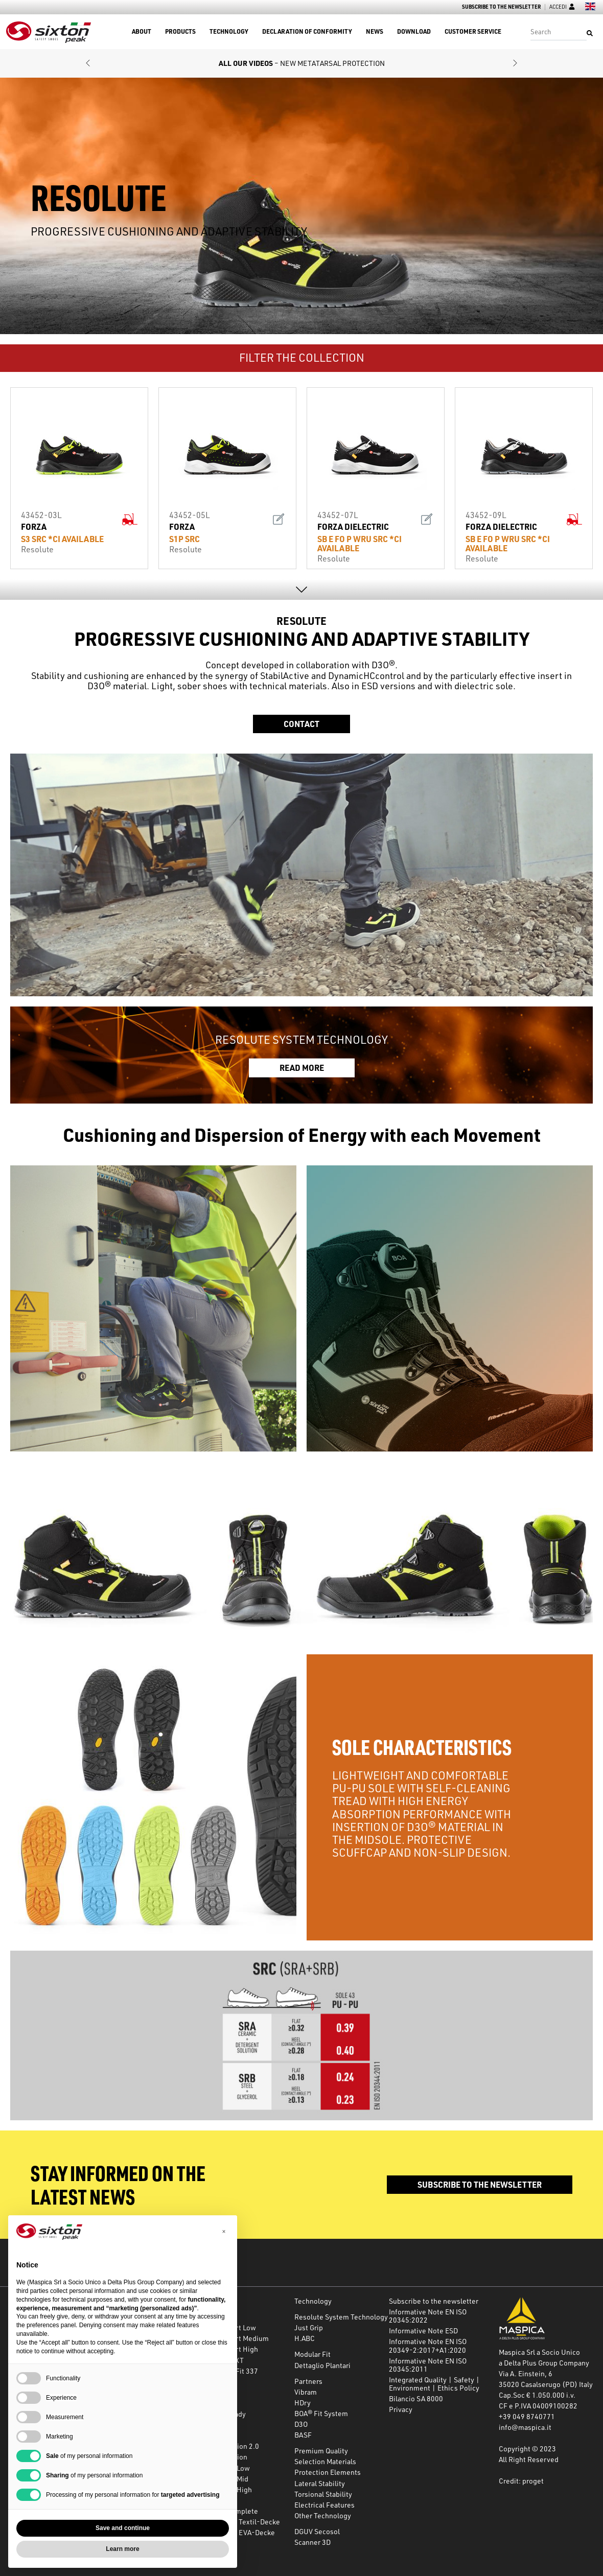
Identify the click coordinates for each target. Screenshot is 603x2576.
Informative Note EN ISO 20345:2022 (428, 2316)
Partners (308, 2381)
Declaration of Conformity (307, 31)
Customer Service (473, 31)
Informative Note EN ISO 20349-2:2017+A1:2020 (428, 2345)
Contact (301, 723)
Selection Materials (325, 2461)
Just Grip (308, 2327)
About (141, 31)
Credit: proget (521, 2481)
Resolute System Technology (341, 2317)
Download (414, 31)
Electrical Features (324, 2505)
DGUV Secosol (317, 2531)
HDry (302, 2402)
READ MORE (302, 1067)
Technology (229, 31)
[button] (88, 64)
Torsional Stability (323, 2494)
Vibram (305, 2392)
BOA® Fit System (321, 2413)
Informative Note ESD (423, 2330)
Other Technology (322, 2515)
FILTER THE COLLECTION (301, 357)
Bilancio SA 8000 (416, 2398)
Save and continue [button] (123, 2528)
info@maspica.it (525, 2427)
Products (180, 31)
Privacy (400, 2409)
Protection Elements (327, 2472)
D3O (301, 2424)
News (374, 31)
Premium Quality (321, 2450)
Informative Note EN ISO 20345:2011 (428, 2365)
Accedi (562, 7)
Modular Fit (312, 2354)
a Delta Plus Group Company (544, 2363)
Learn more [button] (122, 2548)
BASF (303, 2435)
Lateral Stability (319, 2483)
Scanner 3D (312, 2542)
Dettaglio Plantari (322, 2365)
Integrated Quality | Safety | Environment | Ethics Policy (434, 2384)
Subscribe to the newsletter (501, 7)
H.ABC (304, 2338)
